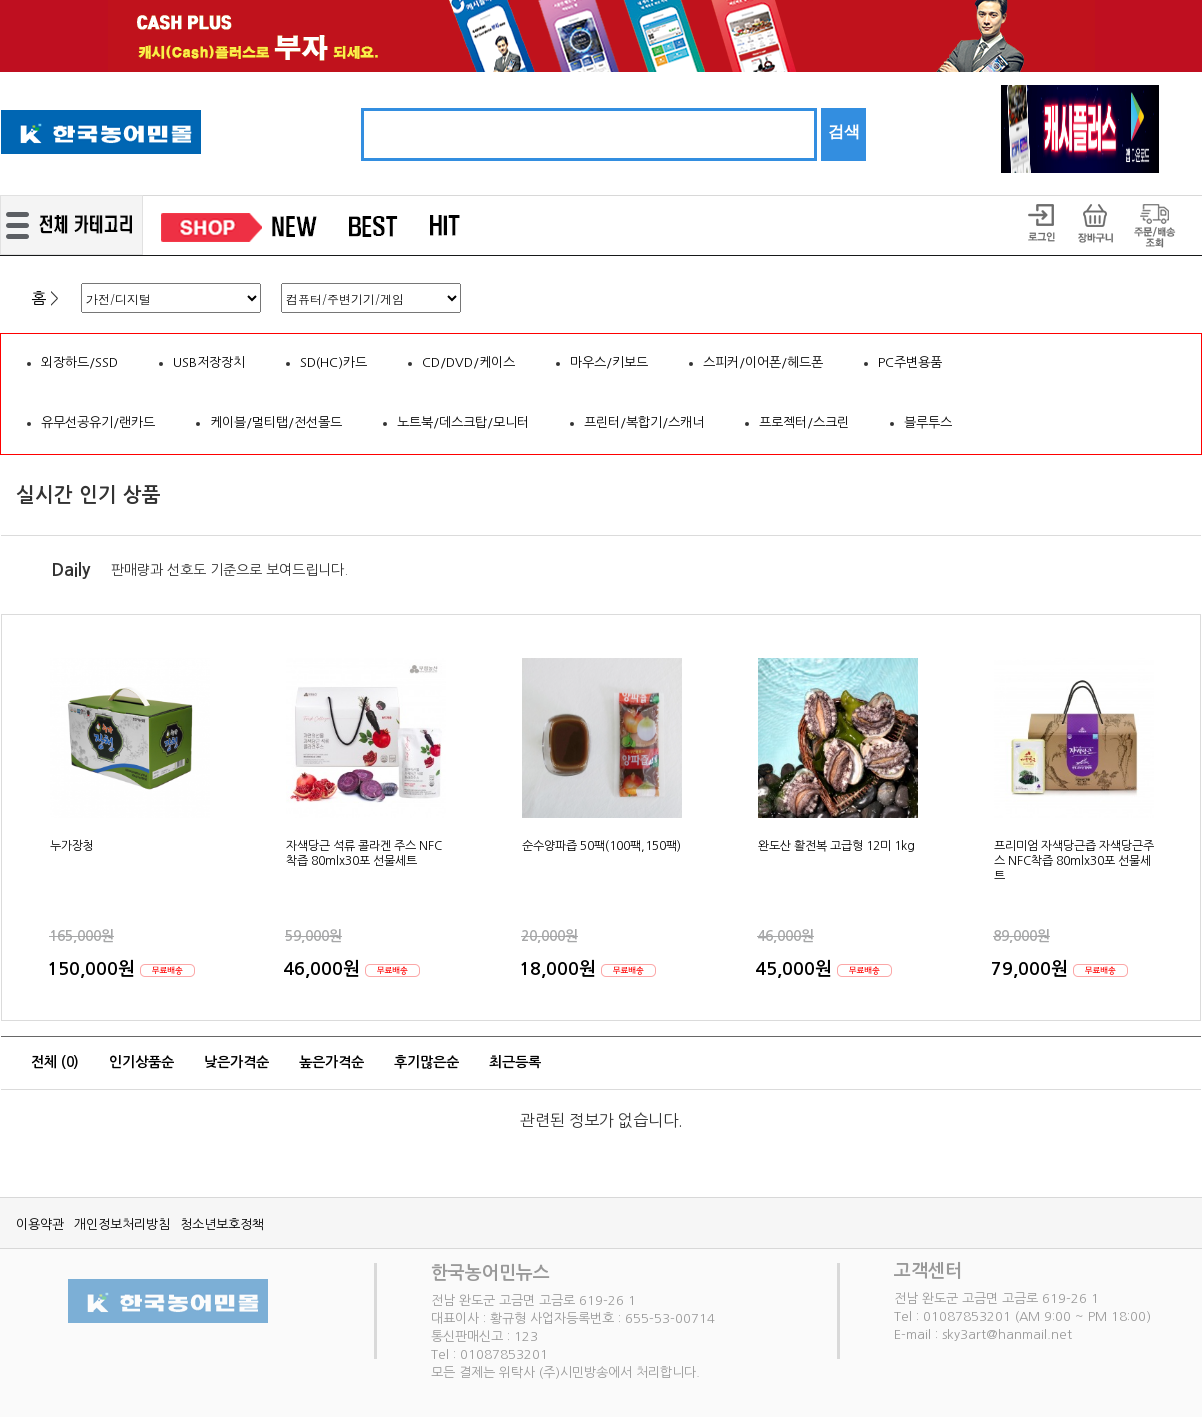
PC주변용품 (910, 362)
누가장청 (72, 846)
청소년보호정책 (222, 1224)
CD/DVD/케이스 (468, 362)
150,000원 (93, 969)
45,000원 (796, 969)
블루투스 (928, 422)
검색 (844, 131)
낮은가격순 (236, 1062)
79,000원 (1032, 969)
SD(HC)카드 (333, 362)
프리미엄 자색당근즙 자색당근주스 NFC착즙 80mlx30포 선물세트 (1074, 861)
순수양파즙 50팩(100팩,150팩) (601, 846)
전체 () (55, 1062)
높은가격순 (331, 1062)
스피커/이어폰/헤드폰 (763, 362)
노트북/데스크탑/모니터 (463, 422)
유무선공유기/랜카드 (98, 422)
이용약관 (40, 1224)
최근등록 (515, 1062)
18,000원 (560, 969)
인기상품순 (141, 1062)
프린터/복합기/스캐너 (644, 422)
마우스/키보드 (609, 362)
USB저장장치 (209, 362)
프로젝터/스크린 (804, 422)
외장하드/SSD (79, 362)
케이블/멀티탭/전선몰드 (276, 422)
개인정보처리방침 (122, 1224)
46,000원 (324, 969)
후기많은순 (426, 1062)
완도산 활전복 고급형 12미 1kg (836, 846)
